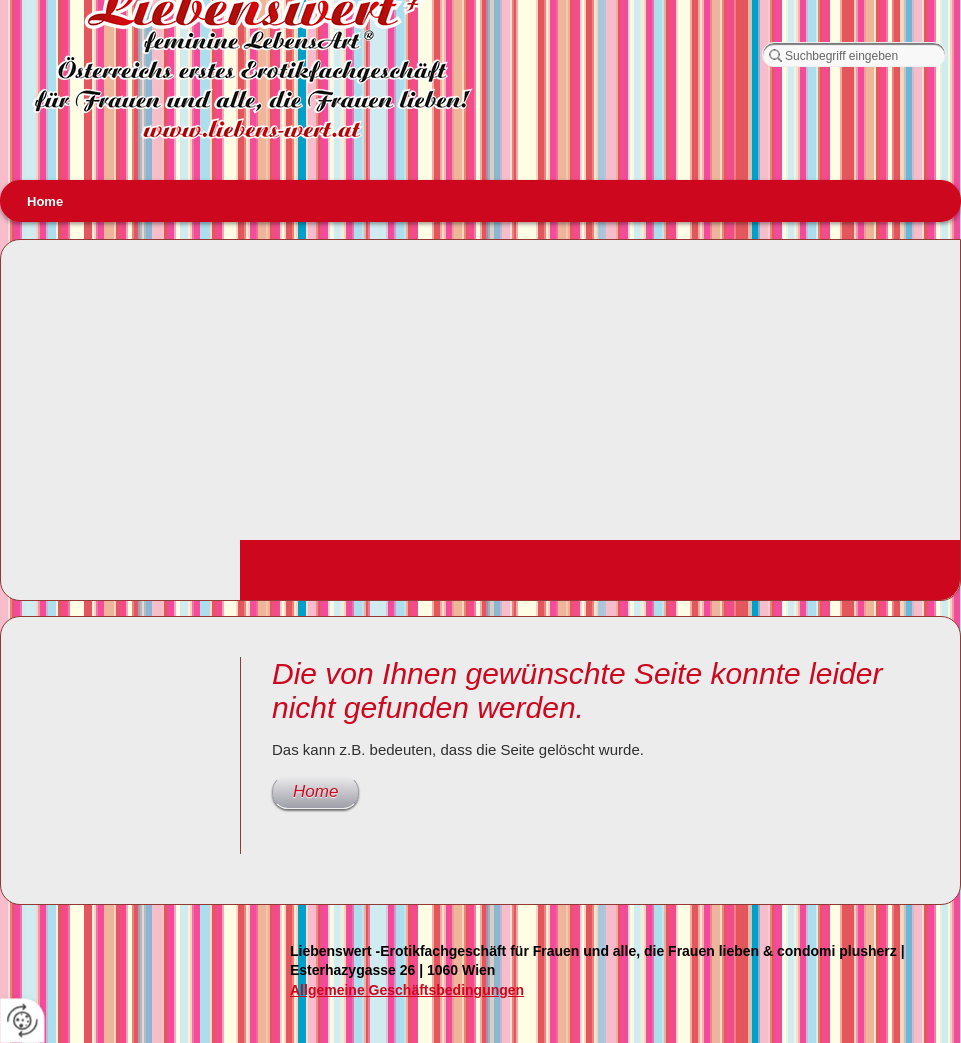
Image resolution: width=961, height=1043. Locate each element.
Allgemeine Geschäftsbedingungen (407, 990)
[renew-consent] (22, 1020)
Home (45, 201)
